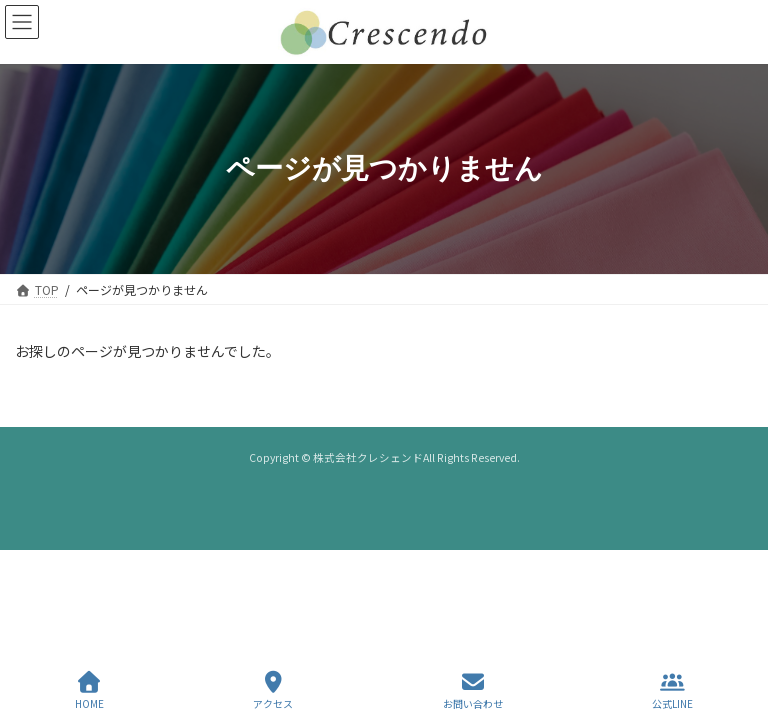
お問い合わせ (473, 690)
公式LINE (672, 690)
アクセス (273, 690)
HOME (89, 690)
